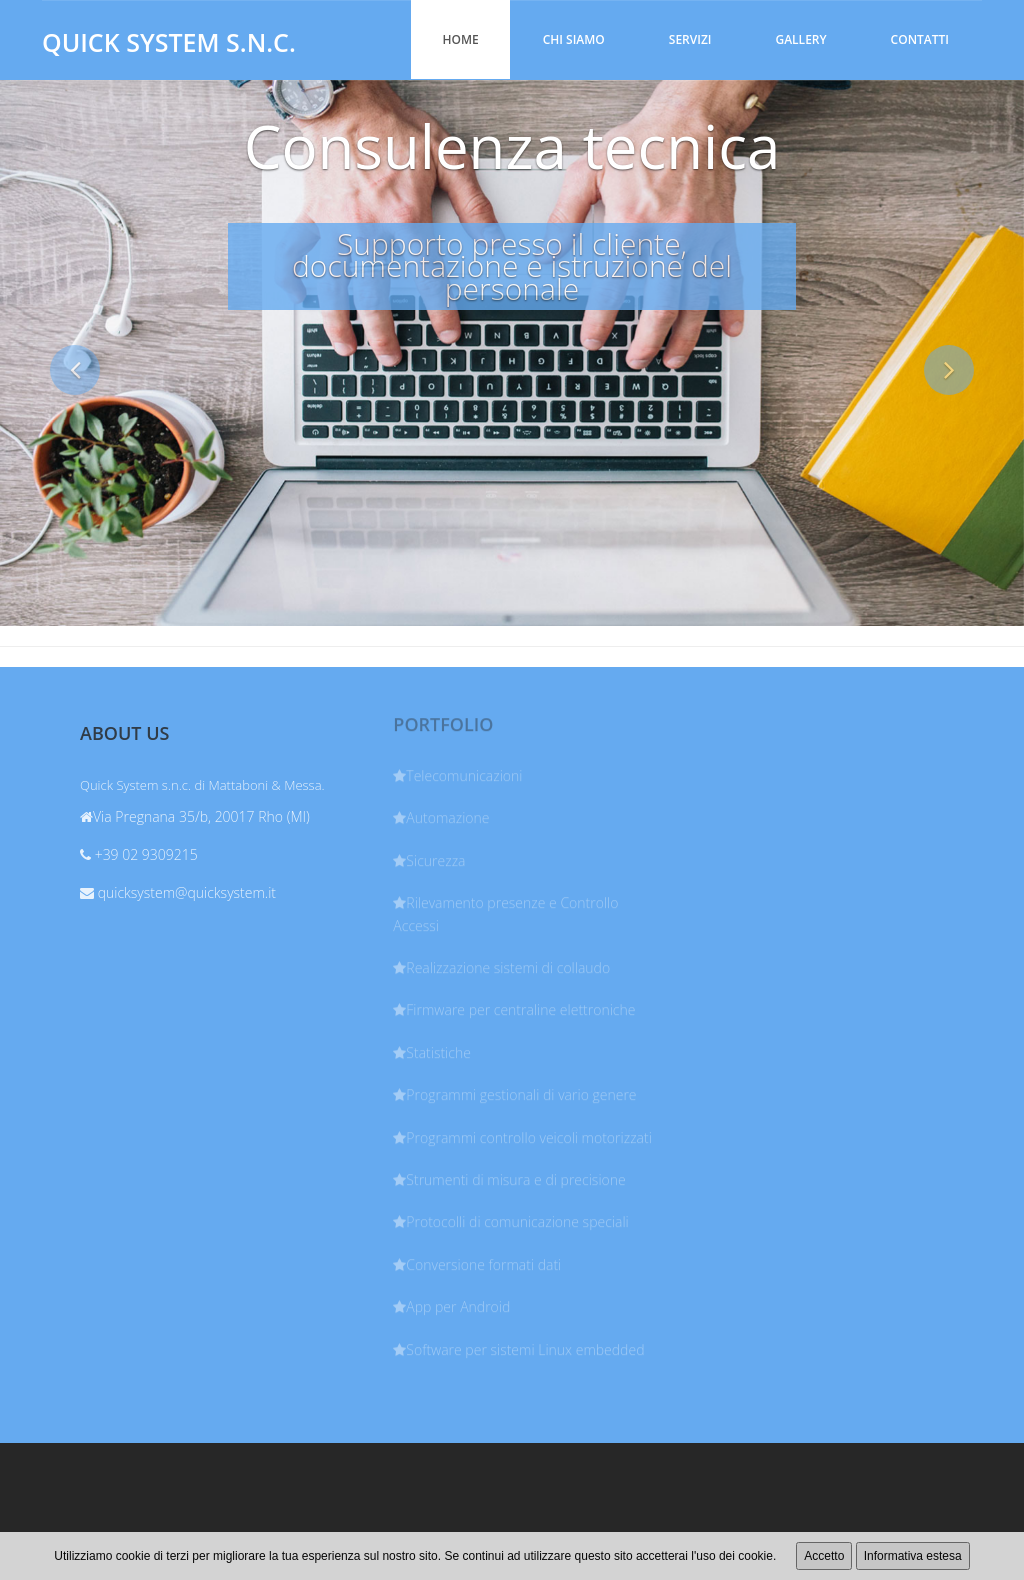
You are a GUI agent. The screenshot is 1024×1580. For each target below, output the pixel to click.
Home (460, 39)
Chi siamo (574, 39)
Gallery (800, 39)
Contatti (920, 39)
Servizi (690, 39)
